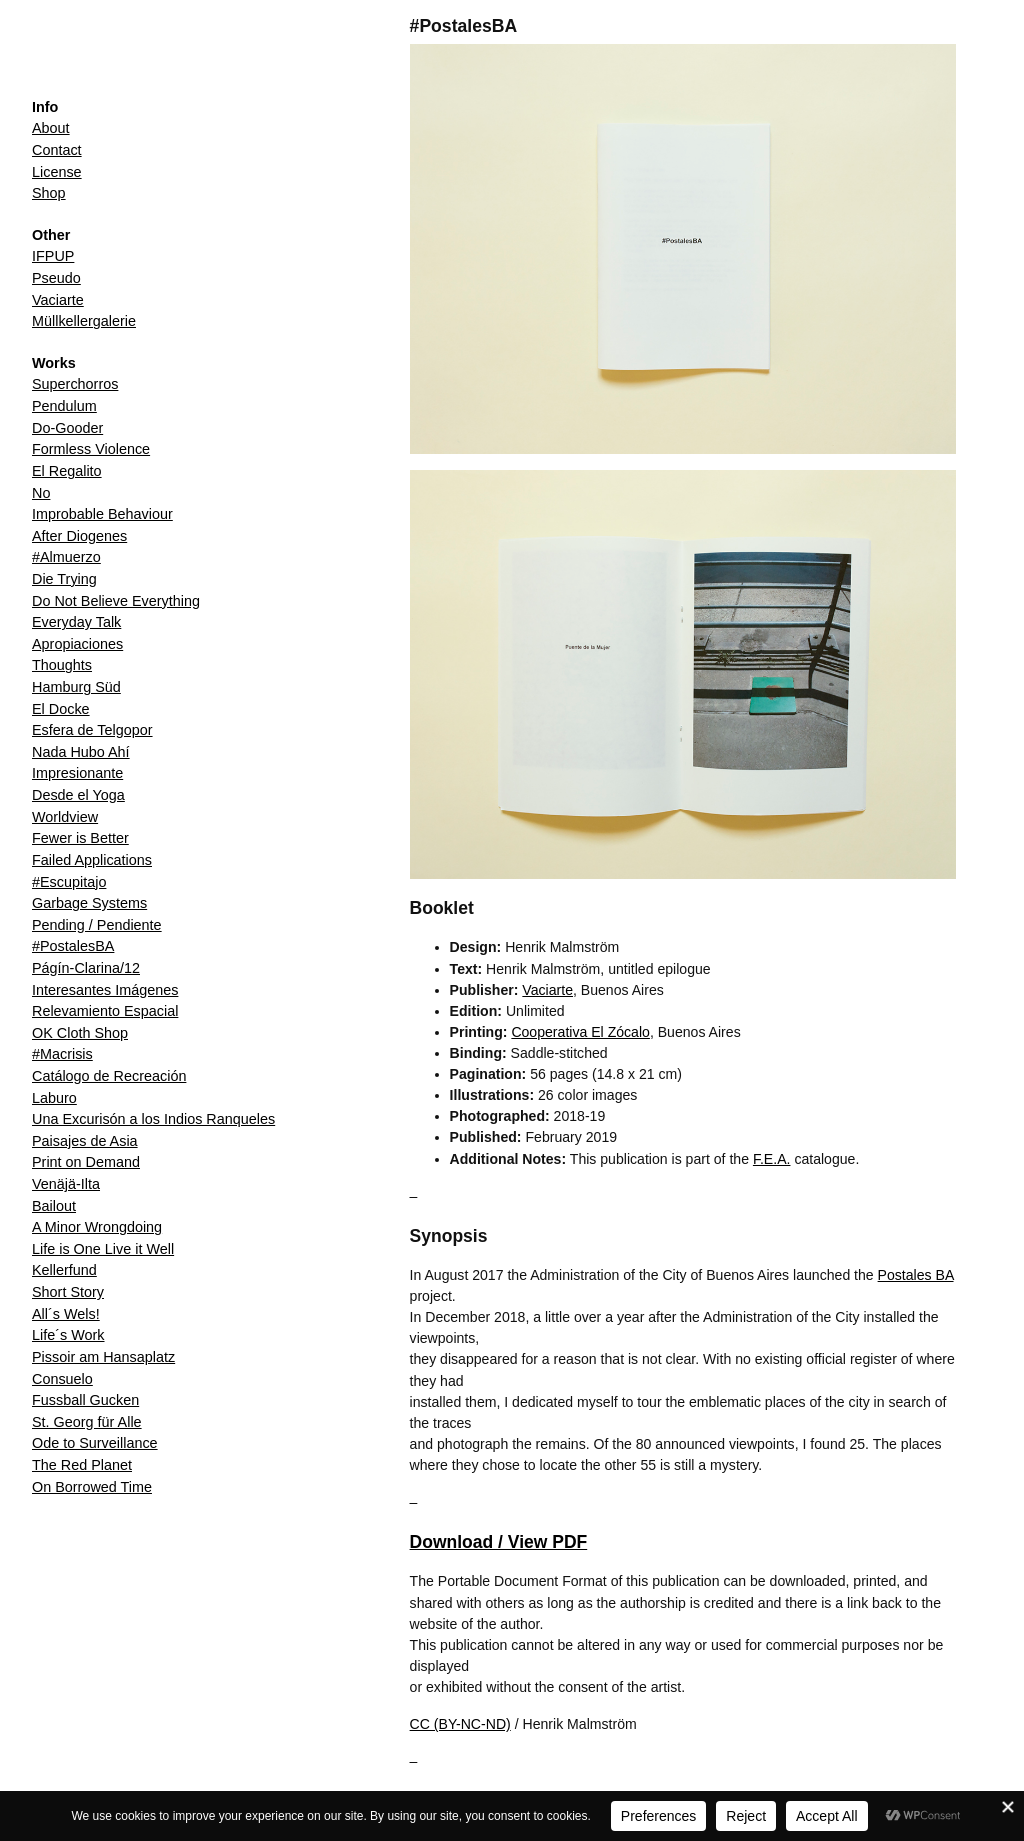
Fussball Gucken (85, 1400)
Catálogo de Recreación (109, 1076)
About (51, 128)
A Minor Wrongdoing (97, 1227)
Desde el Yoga (78, 795)
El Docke (61, 709)
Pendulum (64, 406)
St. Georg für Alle (87, 1422)
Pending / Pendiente (97, 925)
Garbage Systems (89, 903)
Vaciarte (58, 300)
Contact (57, 150)
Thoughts (62, 665)
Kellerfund (64, 1270)
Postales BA (916, 1275)
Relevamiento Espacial (105, 1011)
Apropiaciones (77, 644)
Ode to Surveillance (95, 1443)
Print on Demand (86, 1162)
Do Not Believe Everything (116, 601)
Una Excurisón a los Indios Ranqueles (153, 1119)
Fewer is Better (80, 838)
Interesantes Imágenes (105, 990)
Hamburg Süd (76, 687)
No (41, 493)
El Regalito (67, 471)
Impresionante (77, 773)
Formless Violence (91, 449)
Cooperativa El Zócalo (580, 1032)
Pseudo (56, 278)
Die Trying (64, 579)
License (57, 172)
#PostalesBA (73, 946)
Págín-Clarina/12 (86, 968)
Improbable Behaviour (102, 514)
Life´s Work (68, 1335)
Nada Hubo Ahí (81, 752)
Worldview (65, 817)
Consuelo (62, 1379)
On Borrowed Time (92, 1487)
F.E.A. (772, 1159)
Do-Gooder (67, 428)
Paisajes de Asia (85, 1141)
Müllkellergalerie (84, 321)
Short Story (68, 1292)
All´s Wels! (66, 1314)
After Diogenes (79, 536)
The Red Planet (82, 1465)
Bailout (54, 1206)
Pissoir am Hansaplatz (103, 1357)
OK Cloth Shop (80, 1033)
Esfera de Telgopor (92, 730)
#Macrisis (62, 1054)
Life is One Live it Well (103, 1249)
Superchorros (75, 384)
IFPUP (53, 256)
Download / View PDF (499, 1542)
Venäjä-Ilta (66, 1184)
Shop (49, 193)
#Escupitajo (69, 882)
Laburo (54, 1098)
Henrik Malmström (109, 57)
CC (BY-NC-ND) (460, 1724)
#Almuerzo (66, 557)
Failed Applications (92, 860)
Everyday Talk (76, 622)
